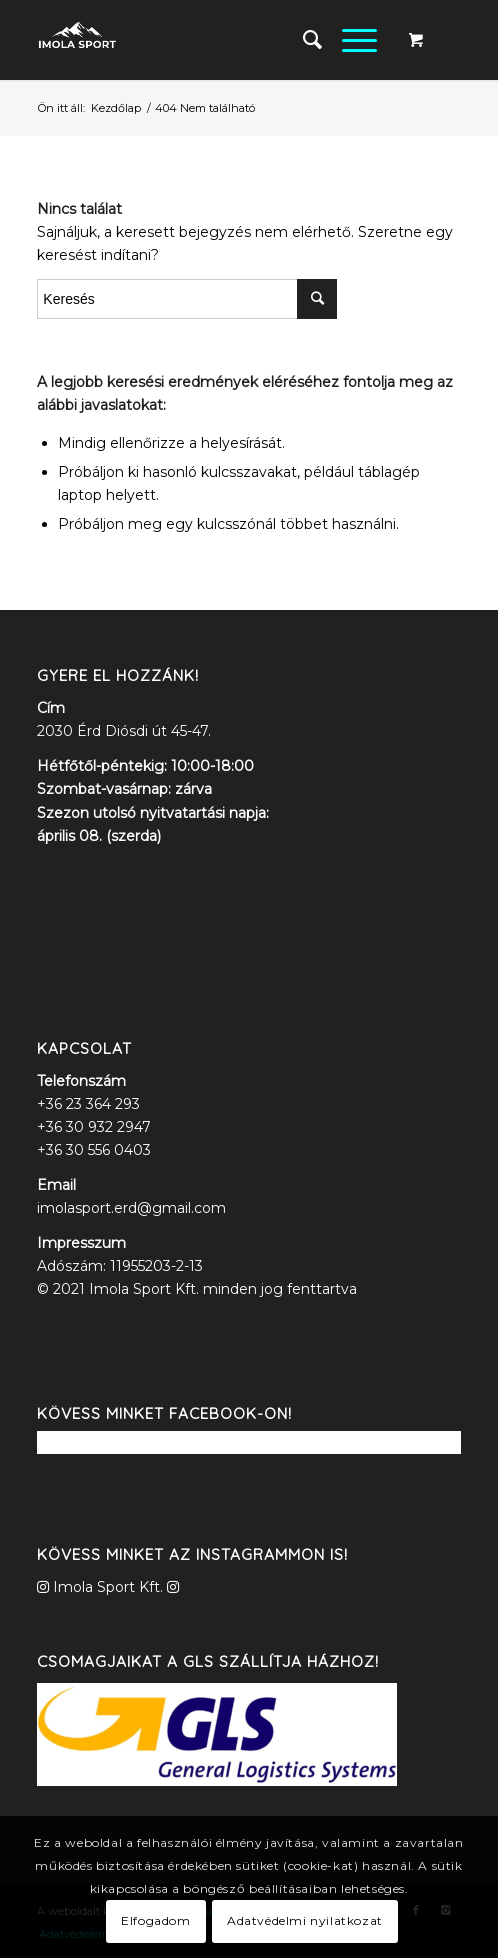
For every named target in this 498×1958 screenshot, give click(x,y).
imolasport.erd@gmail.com (131, 1208)
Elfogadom (155, 1920)
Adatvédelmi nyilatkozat (305, 1920)
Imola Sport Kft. (108, 1587)
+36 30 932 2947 (94, 1127)
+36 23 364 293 (88, 1104)
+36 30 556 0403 (94, 1150)
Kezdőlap (116, 108)
